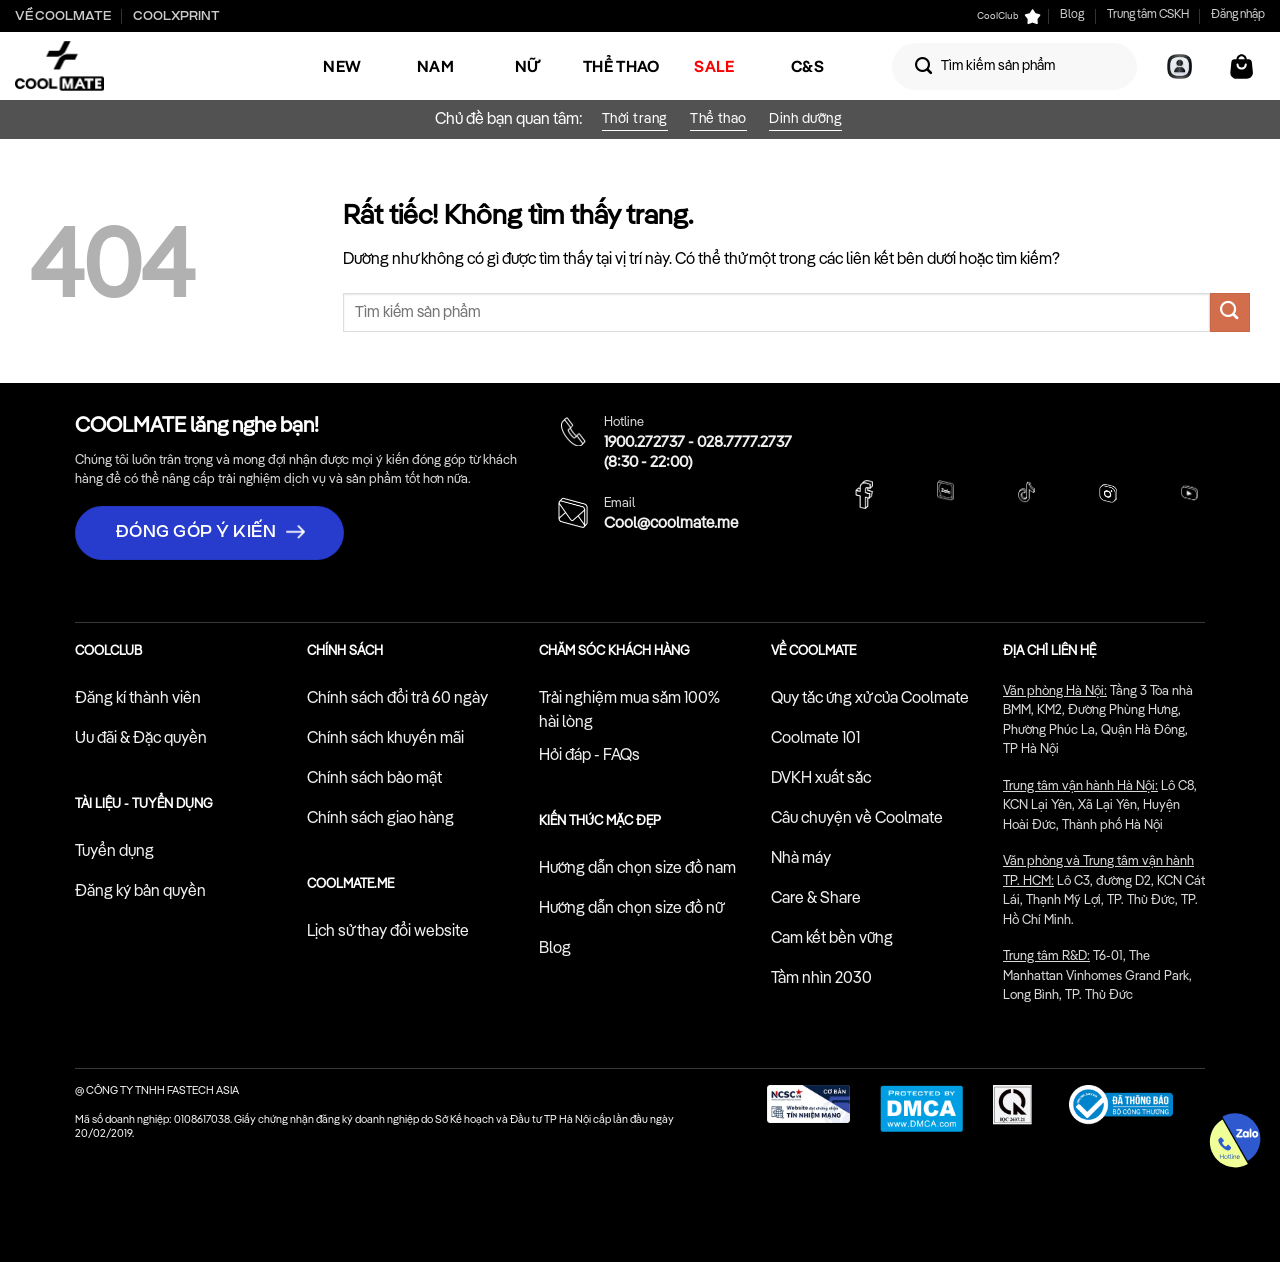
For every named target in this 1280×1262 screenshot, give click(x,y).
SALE (714, 66)
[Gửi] (924, 66)
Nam (435, 66)
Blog (1072, 15)
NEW (342, 66)
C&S (807, 66)
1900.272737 (644, 443)
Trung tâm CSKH (1148, 15)
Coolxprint (176, 16)
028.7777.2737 (744, 443)
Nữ (528, 66)
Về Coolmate (63, 16)
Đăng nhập (1238, 15)
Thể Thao (621, 66)
